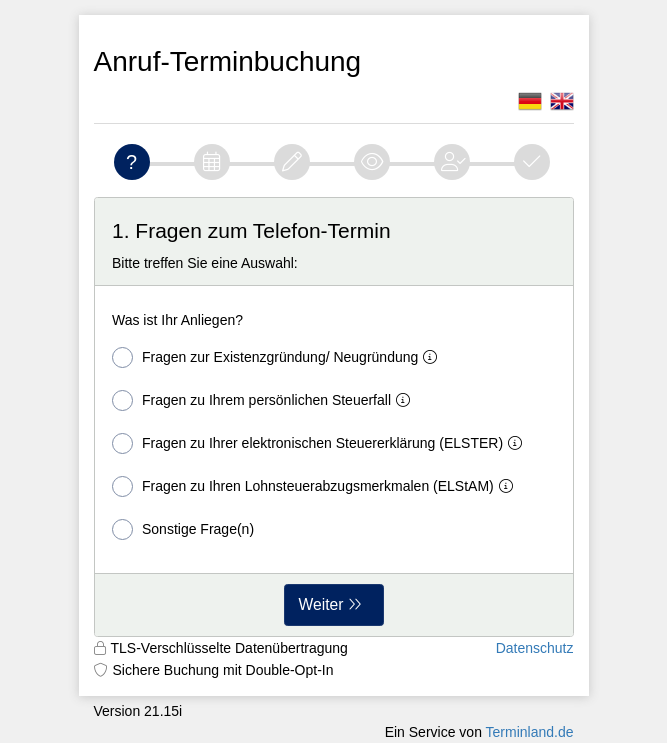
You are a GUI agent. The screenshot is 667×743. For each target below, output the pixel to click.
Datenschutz (535, 648)
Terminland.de (530, 732)
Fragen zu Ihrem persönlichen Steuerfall (265, 400)
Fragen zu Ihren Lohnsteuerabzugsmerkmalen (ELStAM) (316, 486)
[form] (334, 417)
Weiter (321, 604)
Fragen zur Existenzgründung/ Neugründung (278, 357)
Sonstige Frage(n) (183, 529)
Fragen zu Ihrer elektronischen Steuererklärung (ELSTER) (321, 443)
